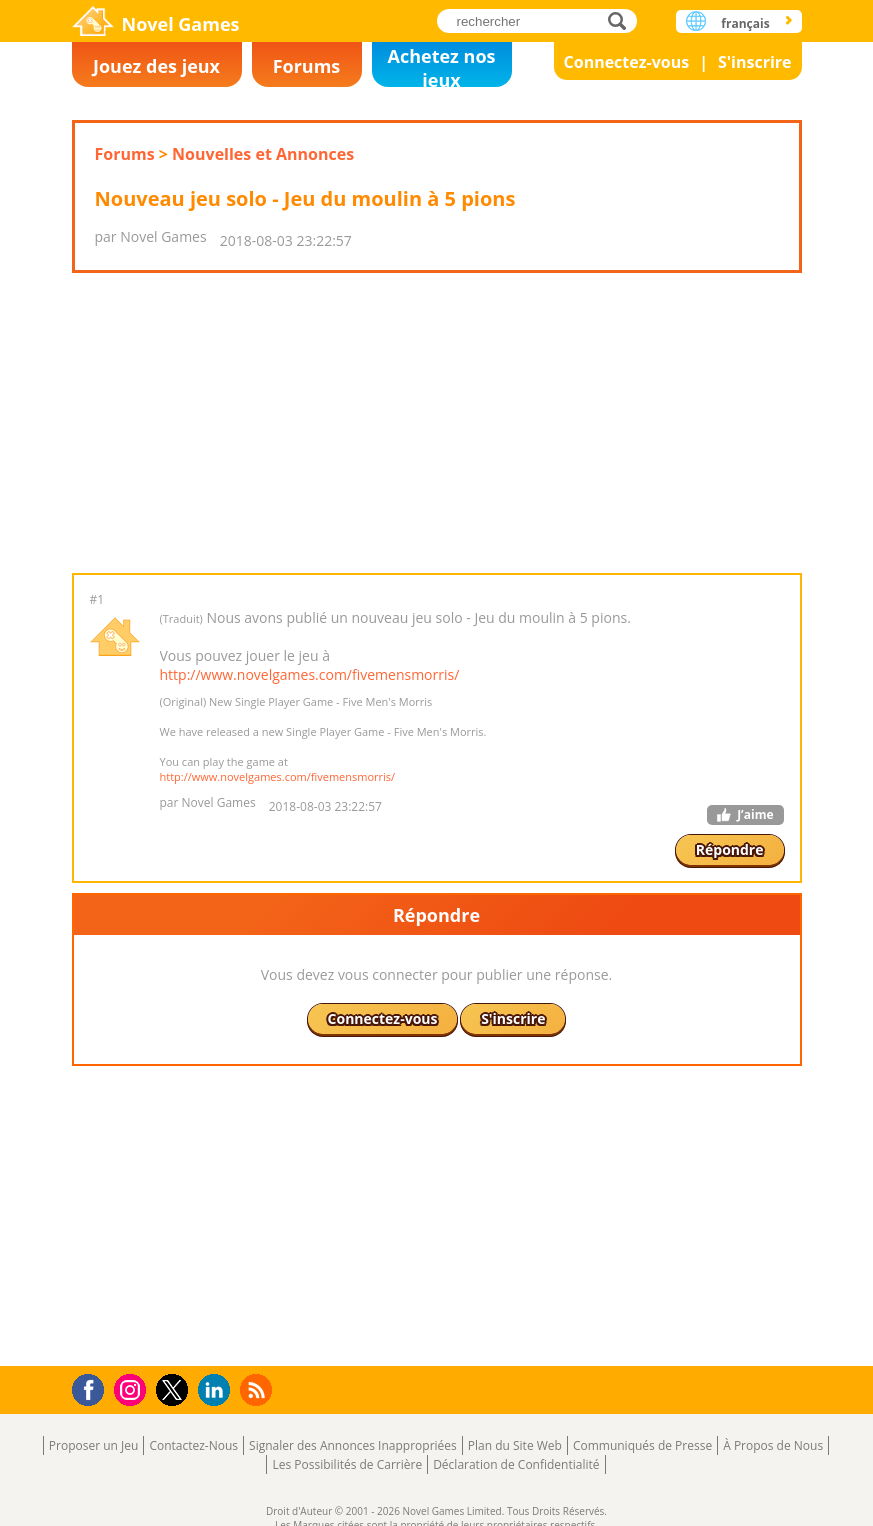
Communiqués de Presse (642, 1445)
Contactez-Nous (193, 1445)
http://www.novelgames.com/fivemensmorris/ (310, 674)
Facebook (93, 1387)
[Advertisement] (436, 423)
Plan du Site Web (515, 1445)
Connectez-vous (627, 62)
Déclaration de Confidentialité (516, 1464)
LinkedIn (217, 1390)
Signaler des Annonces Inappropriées (353, 1445)
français (745, 23)
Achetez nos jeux (442, 65)
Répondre (730, 849)
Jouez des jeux (156, 66)
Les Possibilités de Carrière (347, 1464)
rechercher (622, 20)
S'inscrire (755, 62)
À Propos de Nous (773, 1445)
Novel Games (181, 24)
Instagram (133, 1388)
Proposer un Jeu (94, 1445)
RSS (258, 1389)
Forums (307, 66)
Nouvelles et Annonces (263, 154)
